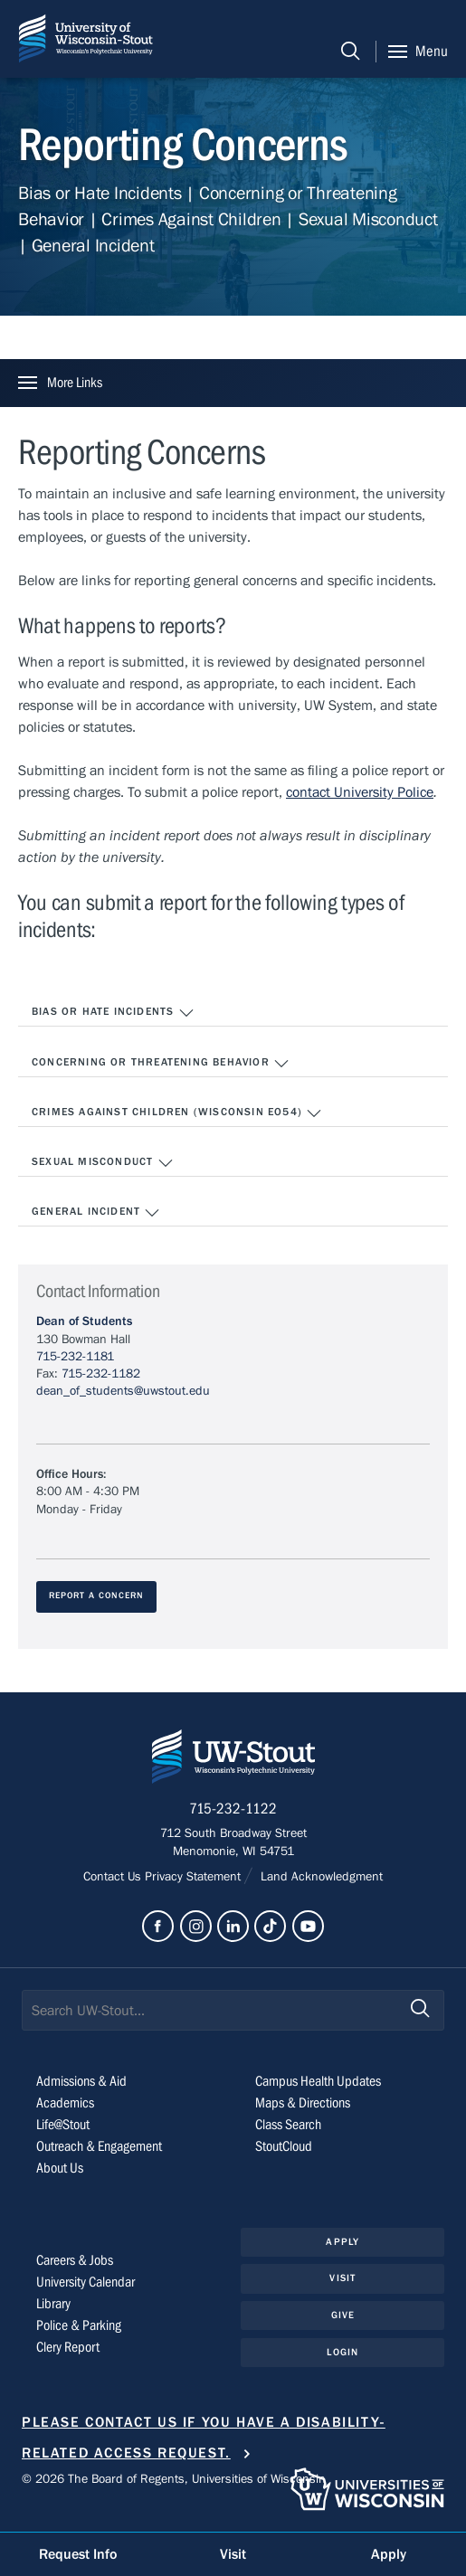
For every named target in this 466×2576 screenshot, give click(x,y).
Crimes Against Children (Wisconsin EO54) (177, 1113)
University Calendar (85, 2282)
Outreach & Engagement (99, 2146)
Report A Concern (96, 1596)
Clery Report (68, 2347)
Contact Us (114, 1877)
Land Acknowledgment (320, 1877)
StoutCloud (283, 2146)
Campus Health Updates (318, 2081)
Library (53, 2304)
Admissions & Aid (81, 2081)
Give (343, 2315)
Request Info (78, 2554)
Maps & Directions (302, 2103)
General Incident (96, 1213)
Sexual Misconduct (103, 1163)
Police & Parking (78, 2325)
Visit (342, 2278)
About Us (59, 2168)
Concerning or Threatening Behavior (161, 1064)
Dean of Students (84, 1321)
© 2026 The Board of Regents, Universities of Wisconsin (174, 2479)
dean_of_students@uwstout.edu (123, 1391)
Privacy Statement (194, 1877)
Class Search (288, 2125)
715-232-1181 (75, 1357)
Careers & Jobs (74, 2260)
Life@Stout (63, 2125)
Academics (65, 2103)
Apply (342, 2242)
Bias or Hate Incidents (113, 1013)
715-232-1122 (233, 1809)
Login (342, 2352)
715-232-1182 (101, 1374)
